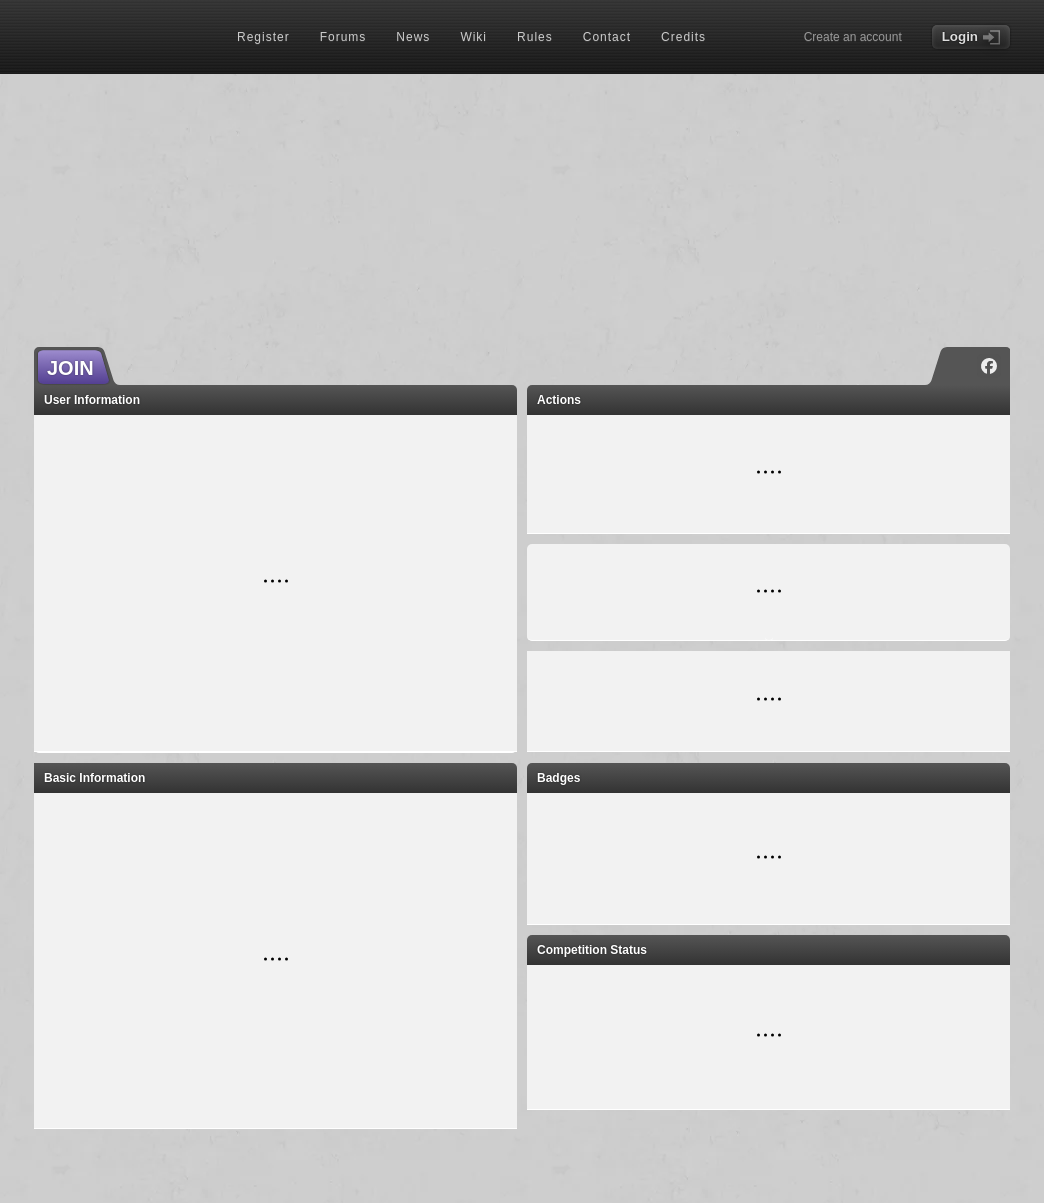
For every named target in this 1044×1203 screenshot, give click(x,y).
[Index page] (120, 38)
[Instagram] (959, 366)
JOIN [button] (70, 368)
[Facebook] (989, 366)
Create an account (853, 37)
